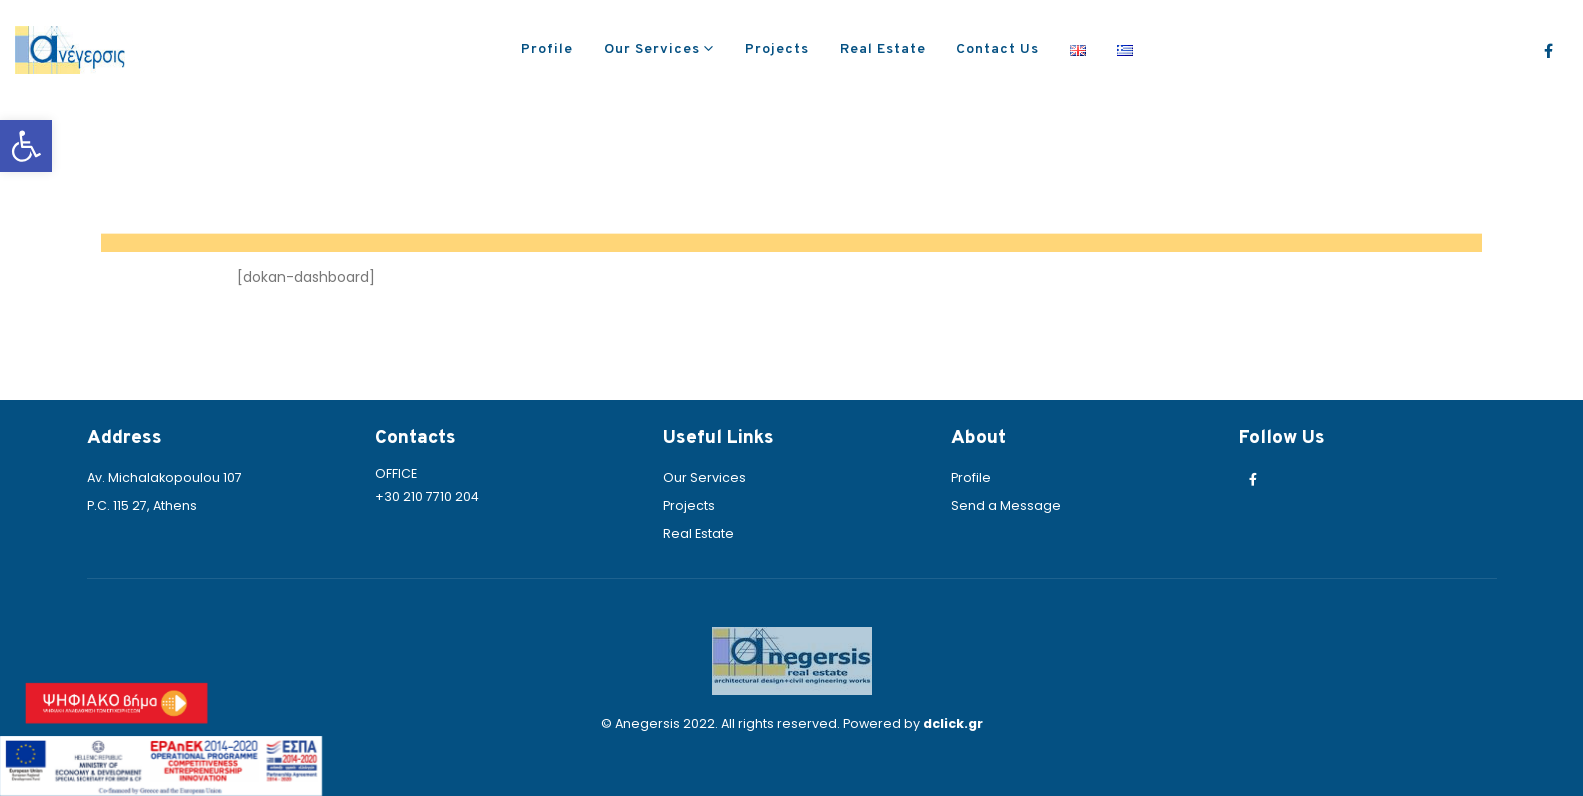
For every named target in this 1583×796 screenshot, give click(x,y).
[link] (26, 146)
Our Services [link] (652, 49)
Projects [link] (777, 49)
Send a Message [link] (1006, 505)
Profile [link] (547, 49)
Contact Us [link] (997, 49)
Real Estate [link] (883, 49)
